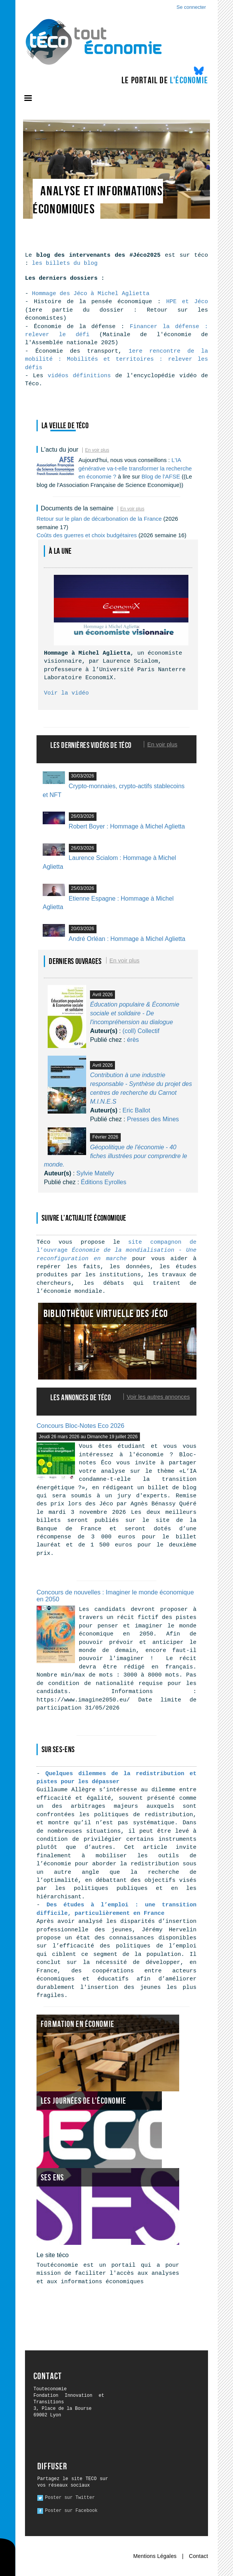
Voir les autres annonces (158, 1396)
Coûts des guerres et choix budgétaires (87, 535)
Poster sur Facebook (71, 2510)
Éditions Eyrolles (103, 1182)
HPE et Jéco (184, 302)
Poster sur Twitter (70, 2497)
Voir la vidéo (66, 693)
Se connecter (191, 7)
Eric (136, 1110)
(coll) (141, 1031)
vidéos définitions (79, 376)
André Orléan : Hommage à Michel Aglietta (127, 939)
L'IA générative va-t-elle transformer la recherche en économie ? (135, 468)
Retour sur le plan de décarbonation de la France (99, 518)
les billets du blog (65, 263)
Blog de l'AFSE (160, 476)
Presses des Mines (153, 1119)
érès (133, 1039)
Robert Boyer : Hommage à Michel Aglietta (127, 826)
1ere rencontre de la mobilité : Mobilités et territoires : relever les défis (116, 359)
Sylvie (95, 1173)
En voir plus (97, 450)
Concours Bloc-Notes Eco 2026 (80, 1425)
